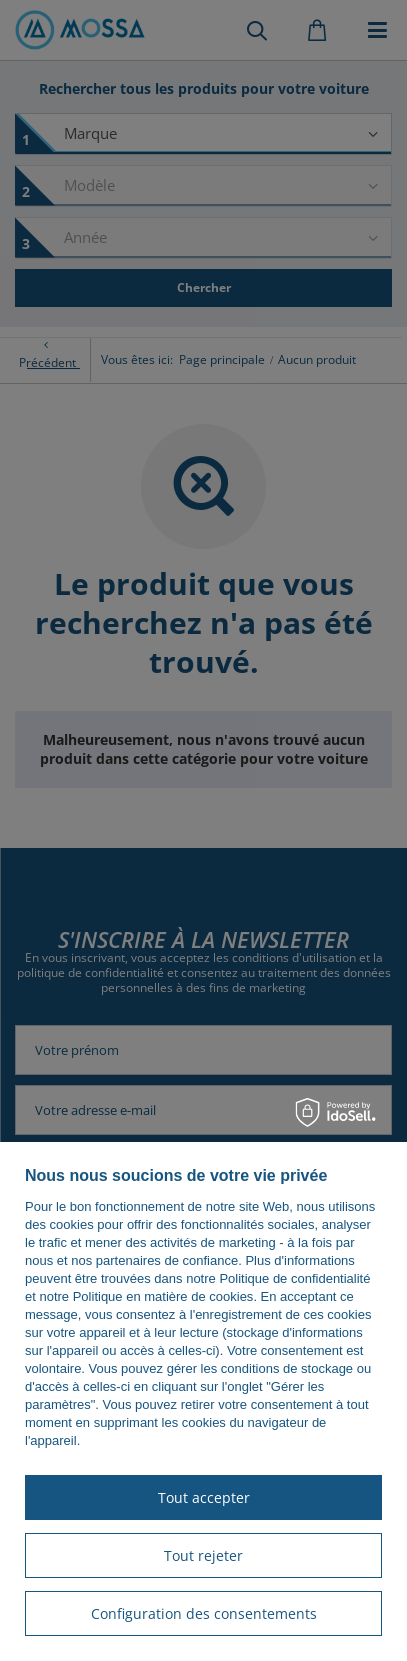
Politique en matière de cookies (163, 1296)
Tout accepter (204, 1497)
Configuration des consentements (204, 1613)
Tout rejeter (203, 1555)
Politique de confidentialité (294, 1278)
